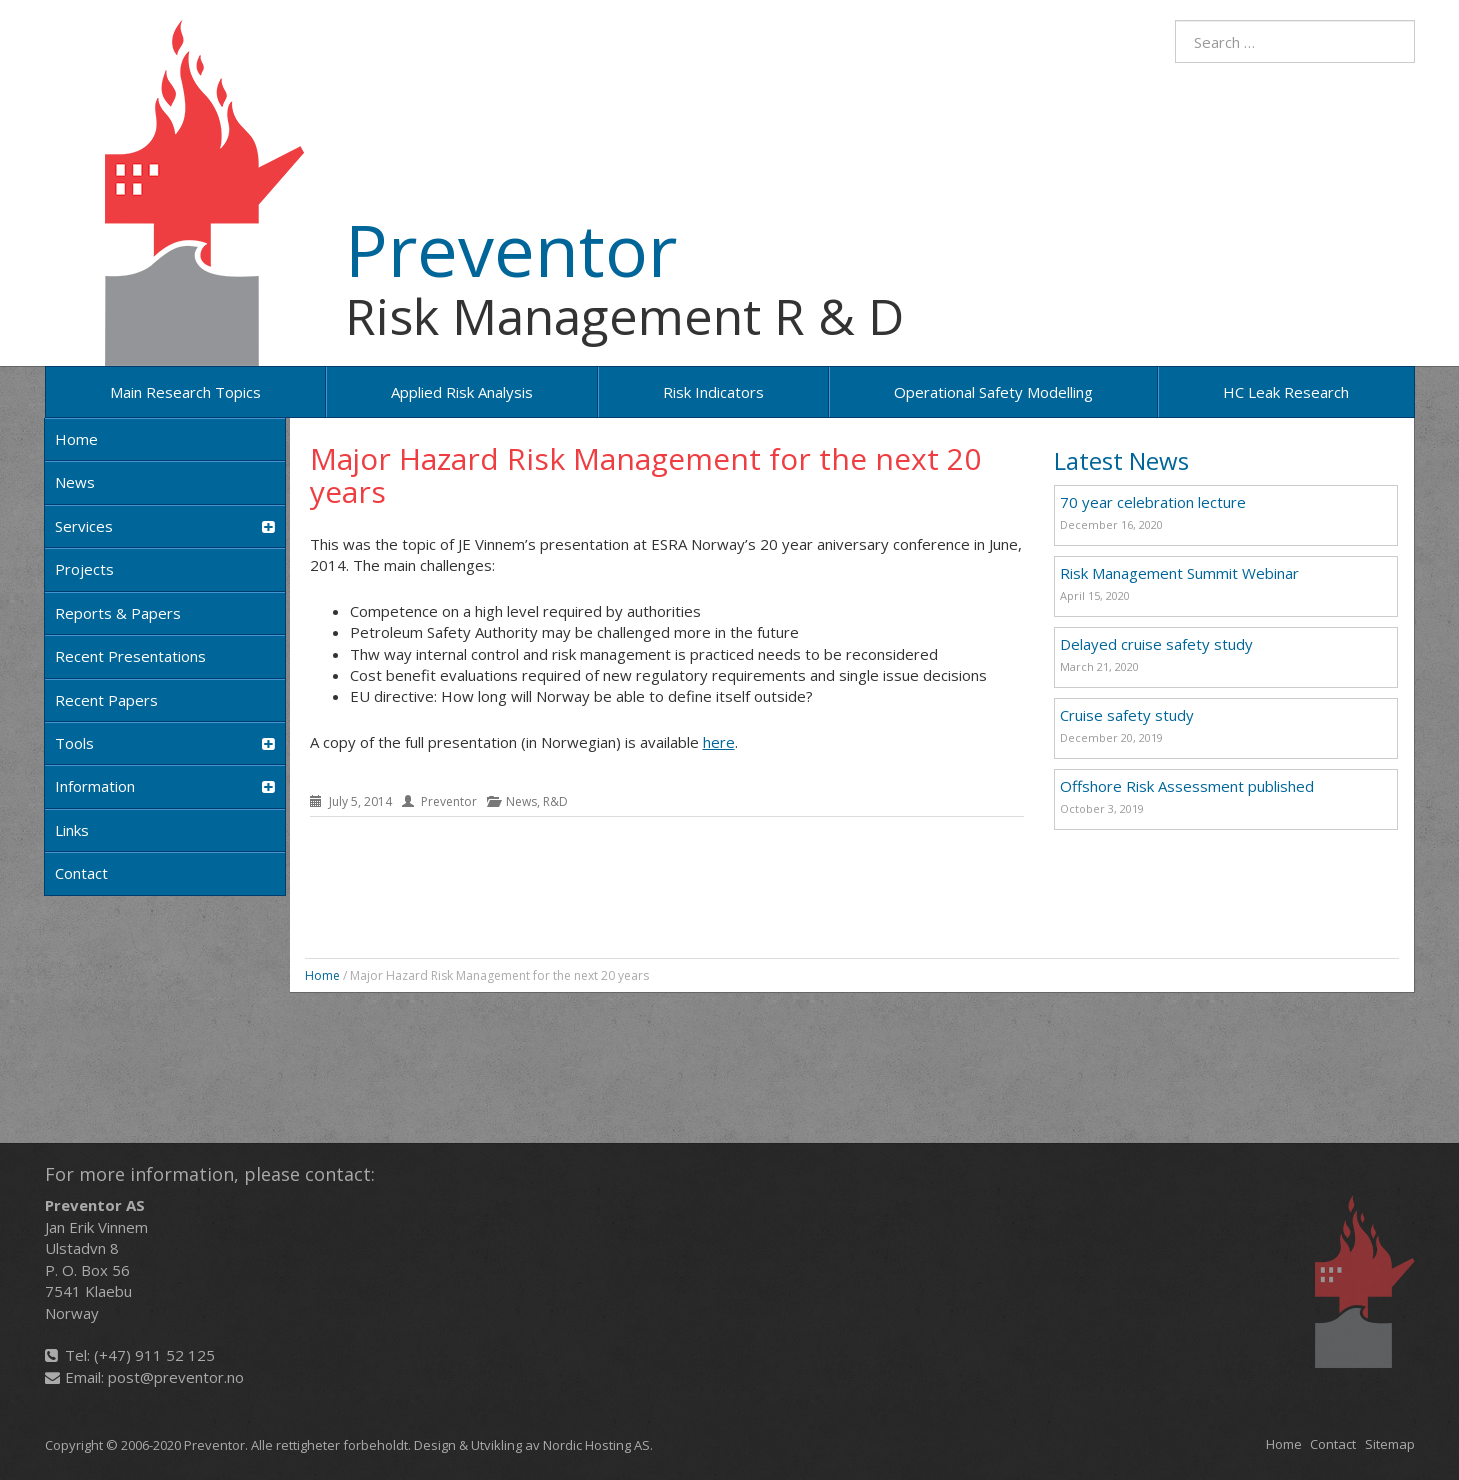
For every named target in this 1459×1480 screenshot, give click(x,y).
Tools (165, 743)
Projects (84, 569)
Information (165, 786)
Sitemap (1390, 1444)
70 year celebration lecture (1153, 502)
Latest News (1121, 460)
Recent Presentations (130, 656)
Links (72, 830)
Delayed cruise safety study (1156, 644)
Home (76, 439)
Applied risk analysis (462, 392)
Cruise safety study (1127, 715)
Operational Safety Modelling (993, 392)
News (75, 482)
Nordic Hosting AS (596, 1445)
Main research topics (185, 392)
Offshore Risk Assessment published (1187, 786)
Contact (81, 873)
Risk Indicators (713, 392)
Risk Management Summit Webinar (1179, 573)
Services (165, 526)
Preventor (511, 249)
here (719, 742)
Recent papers (106, 700)
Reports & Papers (118, 613)
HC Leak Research (1286, 392)
